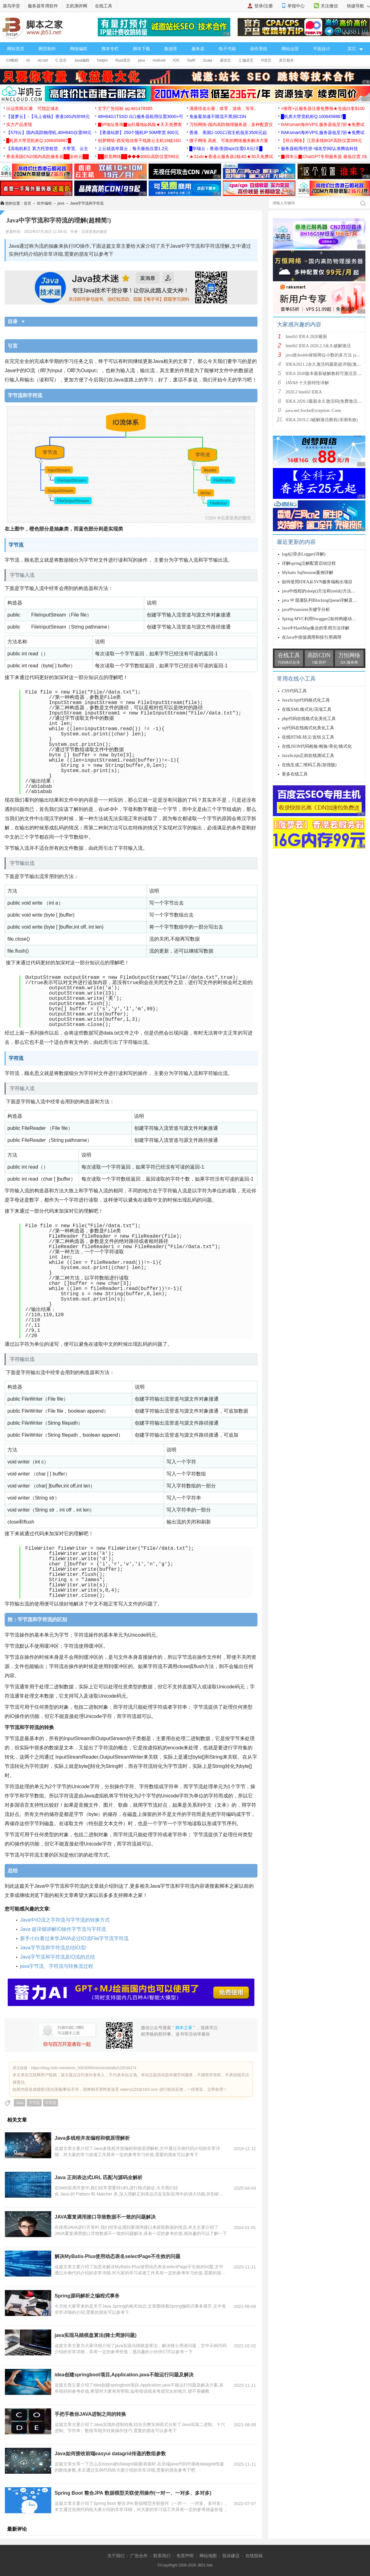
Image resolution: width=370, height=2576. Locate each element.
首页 (27, 203)
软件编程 (44, 203)
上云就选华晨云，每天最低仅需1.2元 (133, 148)
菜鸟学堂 (11, 5)
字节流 (34, 2103)
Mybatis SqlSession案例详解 (307, 572)
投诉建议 (231, 2555)
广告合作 (139, 2555)
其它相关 (286, 60)
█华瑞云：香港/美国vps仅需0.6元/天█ (225, 148)
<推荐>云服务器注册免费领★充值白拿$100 (323, 108)
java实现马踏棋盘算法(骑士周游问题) (96, 2335)
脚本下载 (141, 48)
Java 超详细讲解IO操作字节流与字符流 (63, 1929)
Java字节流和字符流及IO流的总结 (57, 1956)
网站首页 (15, 48)
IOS (176, 60)
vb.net (43, 60)
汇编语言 (246, 60)
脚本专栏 (110, 48)
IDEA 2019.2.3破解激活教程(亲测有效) (322, 419)
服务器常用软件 (43, 5)
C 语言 (61, 60)
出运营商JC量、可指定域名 (32, 108)
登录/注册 (263, 5)
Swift (191, 60)
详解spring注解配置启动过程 (309, 563)
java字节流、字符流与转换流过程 (56, 1966)
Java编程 (81, 60)
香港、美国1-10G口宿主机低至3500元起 (228, 132)
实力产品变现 (19, 124)
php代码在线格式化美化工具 (309, 718)
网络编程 (78, 48)
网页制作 (47, 48)
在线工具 (103, 5)
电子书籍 (227, 48)
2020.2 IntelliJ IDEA (304, 392)
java (141, 60)
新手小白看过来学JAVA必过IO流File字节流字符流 (74, 1938)
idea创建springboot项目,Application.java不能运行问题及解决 (124, 2374)
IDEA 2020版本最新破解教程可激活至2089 (326, 373)
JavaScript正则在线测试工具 (308, 755)
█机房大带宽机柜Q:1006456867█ (313, 116)
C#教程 (12, 60)
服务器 (197, 48)
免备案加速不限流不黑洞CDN (217, 116)
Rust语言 (122, 60)
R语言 (266, 60)
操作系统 (258, 48)
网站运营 (290, 48)
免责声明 (185, 2555)
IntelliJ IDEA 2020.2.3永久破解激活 (318, 346)
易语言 (225, 60)
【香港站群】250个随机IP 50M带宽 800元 (138, 132)
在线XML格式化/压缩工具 (306, 709)
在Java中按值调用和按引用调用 (311, 637)
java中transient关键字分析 (306, 609)
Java (19, 2103)
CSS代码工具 (294, 691)
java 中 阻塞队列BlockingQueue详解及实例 (321, 600)
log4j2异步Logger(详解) (304, 554)
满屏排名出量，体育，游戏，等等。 (223, 108)
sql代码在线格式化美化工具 (308, 728)
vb (28, 60)
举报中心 (296, 5)
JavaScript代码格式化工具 (306, 700)
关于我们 (116, 2555)
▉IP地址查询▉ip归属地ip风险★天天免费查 (140, 124)
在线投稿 (254, 2555)
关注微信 (329, 5)
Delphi (102, 60)
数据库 (170, 48)
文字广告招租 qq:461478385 (125, 108)
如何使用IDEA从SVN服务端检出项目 (317, 582)
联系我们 (162, 2555)
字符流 (50, 2103)
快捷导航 (358, 5)
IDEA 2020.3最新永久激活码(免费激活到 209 (327, 401)
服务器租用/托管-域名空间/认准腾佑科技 (319, 148)
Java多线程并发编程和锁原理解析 (92, 2138)
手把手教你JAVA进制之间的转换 (90, 2414)
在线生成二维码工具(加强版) (309, 765)
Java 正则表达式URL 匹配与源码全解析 (98, 2177)
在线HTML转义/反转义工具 (308, 737)
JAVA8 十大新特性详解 (307, 382)
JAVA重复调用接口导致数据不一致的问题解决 (105, 2217)
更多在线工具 (295, 774)
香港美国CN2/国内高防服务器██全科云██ (47, 156)
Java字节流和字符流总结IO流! (53, 1947)
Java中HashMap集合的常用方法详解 (315, 628)
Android (159, 60)
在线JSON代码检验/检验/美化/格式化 (317, 746)
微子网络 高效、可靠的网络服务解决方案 (228, 140)
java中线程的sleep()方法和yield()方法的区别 (323, 591)
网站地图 (208, 2555)
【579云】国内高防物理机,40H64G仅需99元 (49, 132)
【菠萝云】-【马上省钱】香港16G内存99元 (48, 116)
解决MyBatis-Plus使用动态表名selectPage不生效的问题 (117, 2256)
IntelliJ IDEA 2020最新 (306, 336)
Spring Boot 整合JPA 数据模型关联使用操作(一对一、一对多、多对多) (133, 2493)
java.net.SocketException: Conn (313, 410)
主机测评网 (76, 5)
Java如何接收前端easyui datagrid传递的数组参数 (110, 2453)
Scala (207, 60)
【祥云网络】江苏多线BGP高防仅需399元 (321, 140)
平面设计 (321, 48)
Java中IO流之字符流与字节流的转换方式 (65, 1920)
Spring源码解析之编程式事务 (87, 2295)
